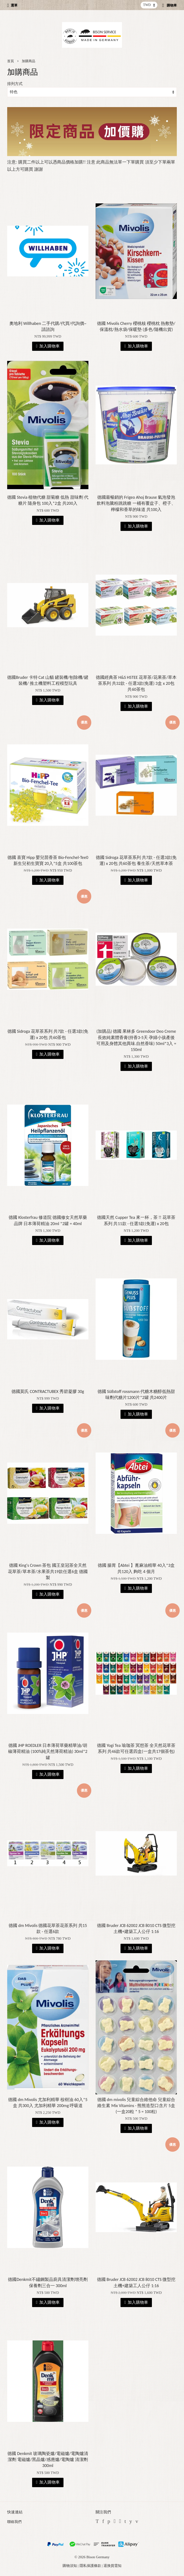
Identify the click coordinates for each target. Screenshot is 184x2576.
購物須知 (70, 2566)
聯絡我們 (14, 2522)
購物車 (169, 5)
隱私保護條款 (90, 2566)
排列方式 (15, 84)
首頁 (10, 61)
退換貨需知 (112, 2566)
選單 (12, 5)
